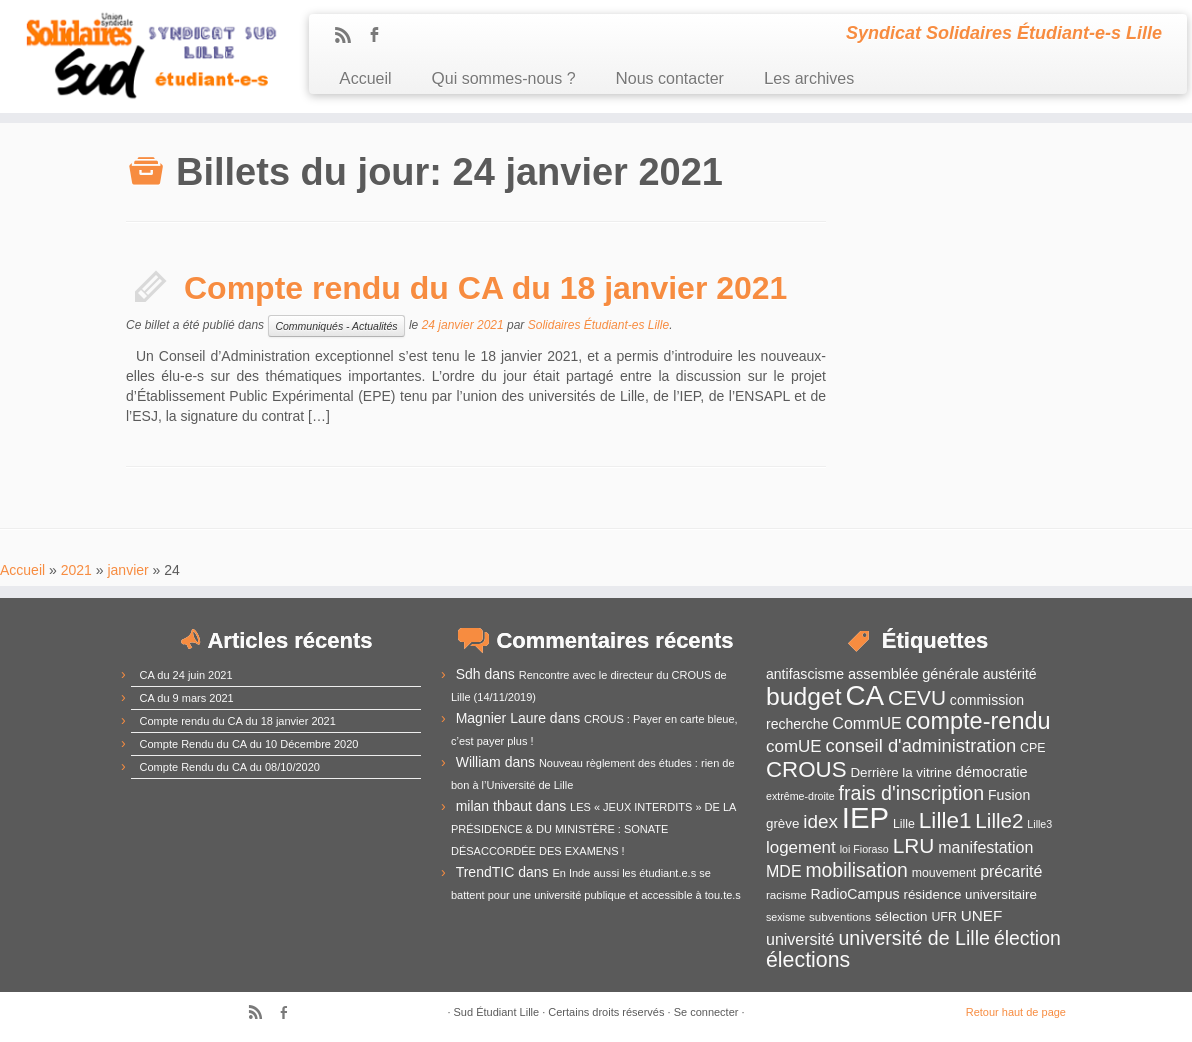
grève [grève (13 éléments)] (782, 823)
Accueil (365, 78)
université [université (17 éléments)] (800, 939)
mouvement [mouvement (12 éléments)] (944, 873)
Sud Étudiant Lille (497, 1012)
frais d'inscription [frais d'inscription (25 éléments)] (912, 793)
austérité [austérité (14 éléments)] (1010, 674)
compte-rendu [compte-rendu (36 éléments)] (978, 721)
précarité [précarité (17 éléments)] (1011, 871)
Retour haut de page (1016, 1012)
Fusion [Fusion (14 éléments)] (1009, 795)
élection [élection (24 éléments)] (1027, 938)
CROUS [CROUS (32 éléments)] (806, 769)
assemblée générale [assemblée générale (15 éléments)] (913, 674)
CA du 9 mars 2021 (187, 698)
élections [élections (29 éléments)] (808, 960)
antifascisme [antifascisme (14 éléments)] (805, 674)
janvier (127, 570)
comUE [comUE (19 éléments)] (794, 746)
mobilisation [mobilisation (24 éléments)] (856, 870)
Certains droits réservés (606, 1012)
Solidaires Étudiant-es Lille (598, 325)
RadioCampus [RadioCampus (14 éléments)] (855, 894)
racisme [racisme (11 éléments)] (786, 894)
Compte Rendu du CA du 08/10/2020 (230, 767)
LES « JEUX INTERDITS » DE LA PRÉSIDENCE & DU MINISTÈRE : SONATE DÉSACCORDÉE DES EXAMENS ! (593, 829)
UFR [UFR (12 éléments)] (943, 917)
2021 (76, 570)
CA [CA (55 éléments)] (865, 695)
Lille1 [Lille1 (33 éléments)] (945, 820)
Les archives (809, 78)
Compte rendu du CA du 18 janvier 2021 (485, 288)
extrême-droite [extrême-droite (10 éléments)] (800, 796)
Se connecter (706, 1012)
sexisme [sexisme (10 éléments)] (785, 917)
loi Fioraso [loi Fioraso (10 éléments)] (864, 849)
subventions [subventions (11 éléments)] (840, 916)
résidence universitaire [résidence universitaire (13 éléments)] (970, 894)
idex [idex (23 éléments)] (820, 821)
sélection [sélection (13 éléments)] (901, 916)
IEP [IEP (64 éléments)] (865, 817)
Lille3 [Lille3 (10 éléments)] (1039, 824)
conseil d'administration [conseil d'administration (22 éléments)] (920, 745)
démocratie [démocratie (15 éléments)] (992, 772)
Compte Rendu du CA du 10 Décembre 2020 (249, 744)
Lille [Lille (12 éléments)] (904, 824)
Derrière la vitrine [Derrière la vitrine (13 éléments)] (900, 772)
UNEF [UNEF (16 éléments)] (982, 915)
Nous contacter (670, 78)
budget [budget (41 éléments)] (804, 696)
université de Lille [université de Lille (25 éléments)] (914, 938)
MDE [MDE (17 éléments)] (784, 871)
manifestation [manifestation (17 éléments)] (985, 847)
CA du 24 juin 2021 (186, 675)
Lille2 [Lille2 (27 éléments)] (999, 820)
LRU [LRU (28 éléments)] (914, 845)
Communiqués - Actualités (336, 326)
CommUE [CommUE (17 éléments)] (866, 723)
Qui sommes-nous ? (504, 78)
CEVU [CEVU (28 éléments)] (917, 697)
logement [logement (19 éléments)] (801, 847)
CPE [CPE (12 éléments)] (1032, 748)
